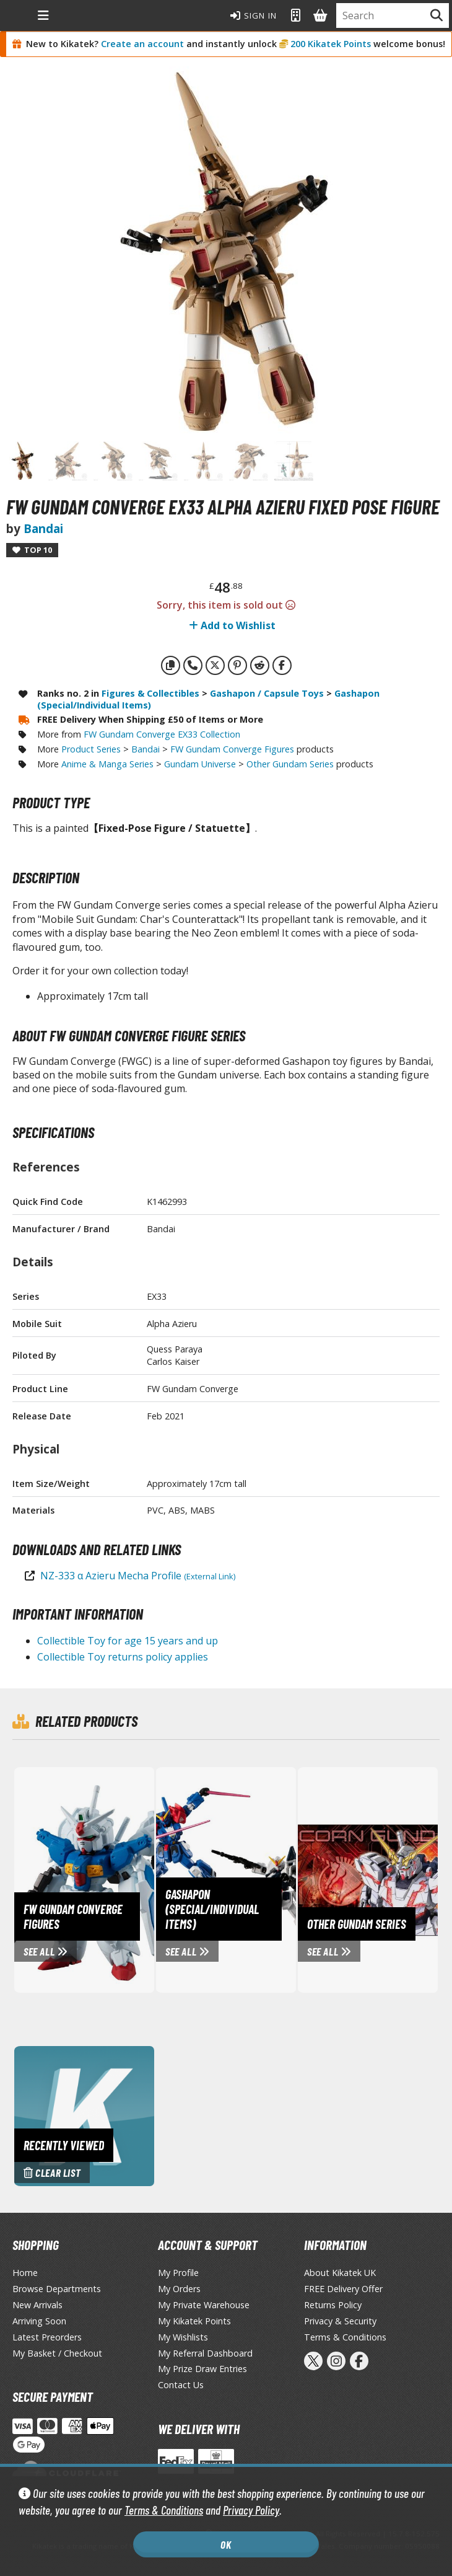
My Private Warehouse (204, 2305)
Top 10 (32, 549)
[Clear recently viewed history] (84, 2115)
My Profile (178, 2272)
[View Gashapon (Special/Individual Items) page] (268, 1879)
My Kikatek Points (194, 2321)
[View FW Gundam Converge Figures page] (127, 1879)
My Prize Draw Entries (202, 2369)
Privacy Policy (251, 2510)
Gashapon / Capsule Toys (267, 693)
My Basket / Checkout (57, 2353)
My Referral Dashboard (205, 2353)
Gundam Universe (200, 764)
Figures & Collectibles (150, 693)
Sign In (253, 15)
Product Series (91, 749)
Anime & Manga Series (107, 764)
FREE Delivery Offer (343, 2289)
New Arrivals (37, 2305)
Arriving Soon (39, 2321)
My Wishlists (183, 2337)
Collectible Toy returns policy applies (122, 1657)
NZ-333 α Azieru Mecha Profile (137, 1575)
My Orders (179, 2289)
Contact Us (181, 2385)
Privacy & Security (340, 2321)
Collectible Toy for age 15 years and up (127, 1640)
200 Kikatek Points (330, 44)
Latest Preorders (47, 2337)
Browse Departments (56, 2289)
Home (25, 2272)
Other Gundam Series (290, 764)
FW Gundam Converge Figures (232, 749)
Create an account (142, 44)
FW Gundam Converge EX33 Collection (162, 734)
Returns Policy (333, 2305)
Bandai (43, 528)
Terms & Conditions (163, 2510)
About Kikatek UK (340, 2272)
